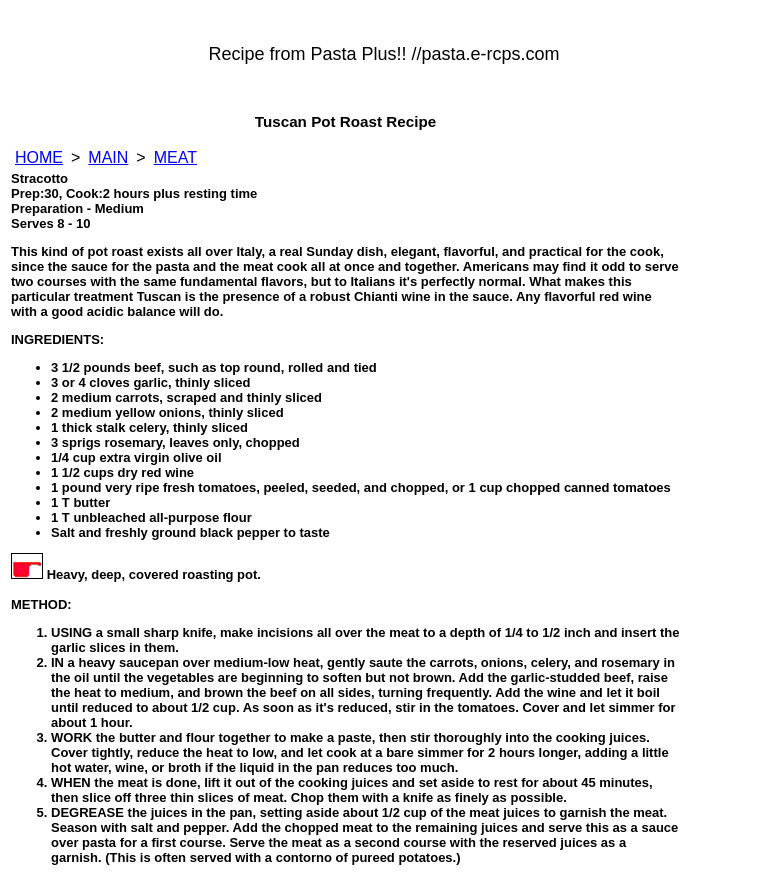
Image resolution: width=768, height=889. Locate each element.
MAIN (108, 157)
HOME (39, 157)
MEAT (175, 157)
